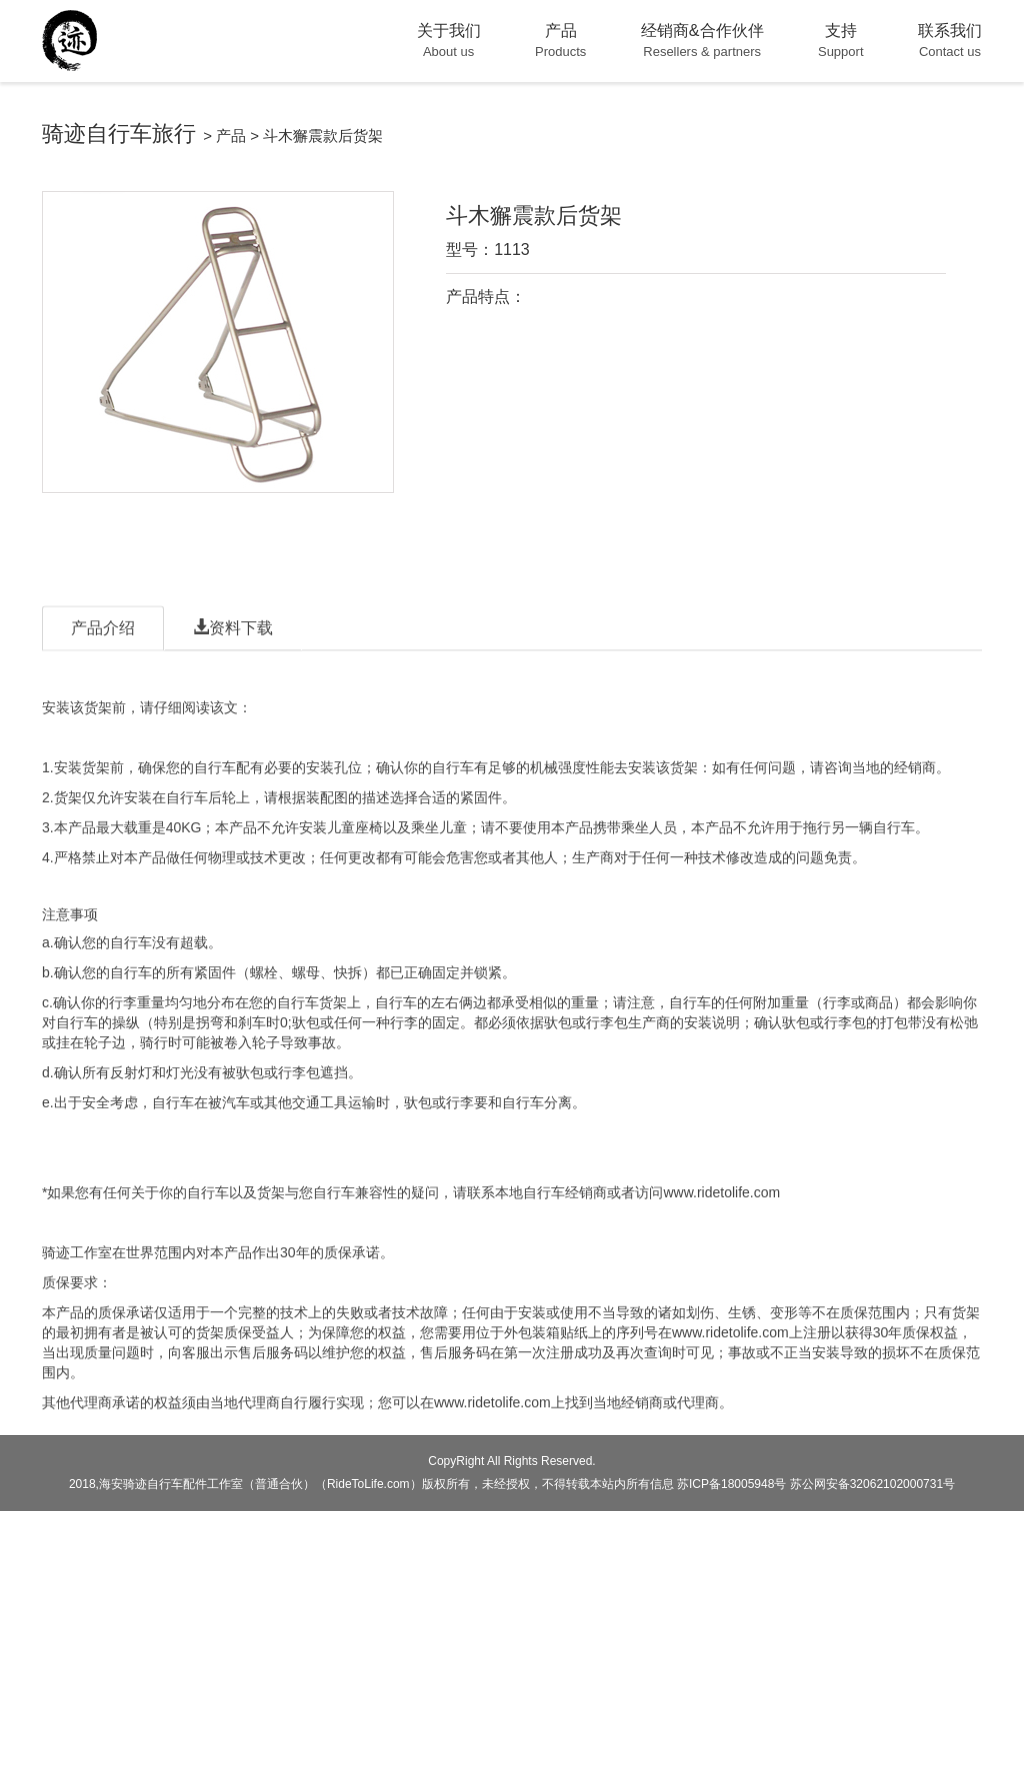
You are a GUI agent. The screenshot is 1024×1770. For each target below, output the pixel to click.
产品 (231, 135)
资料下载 (233, 669)
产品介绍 (103, 669)
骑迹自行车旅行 (119, 133)
